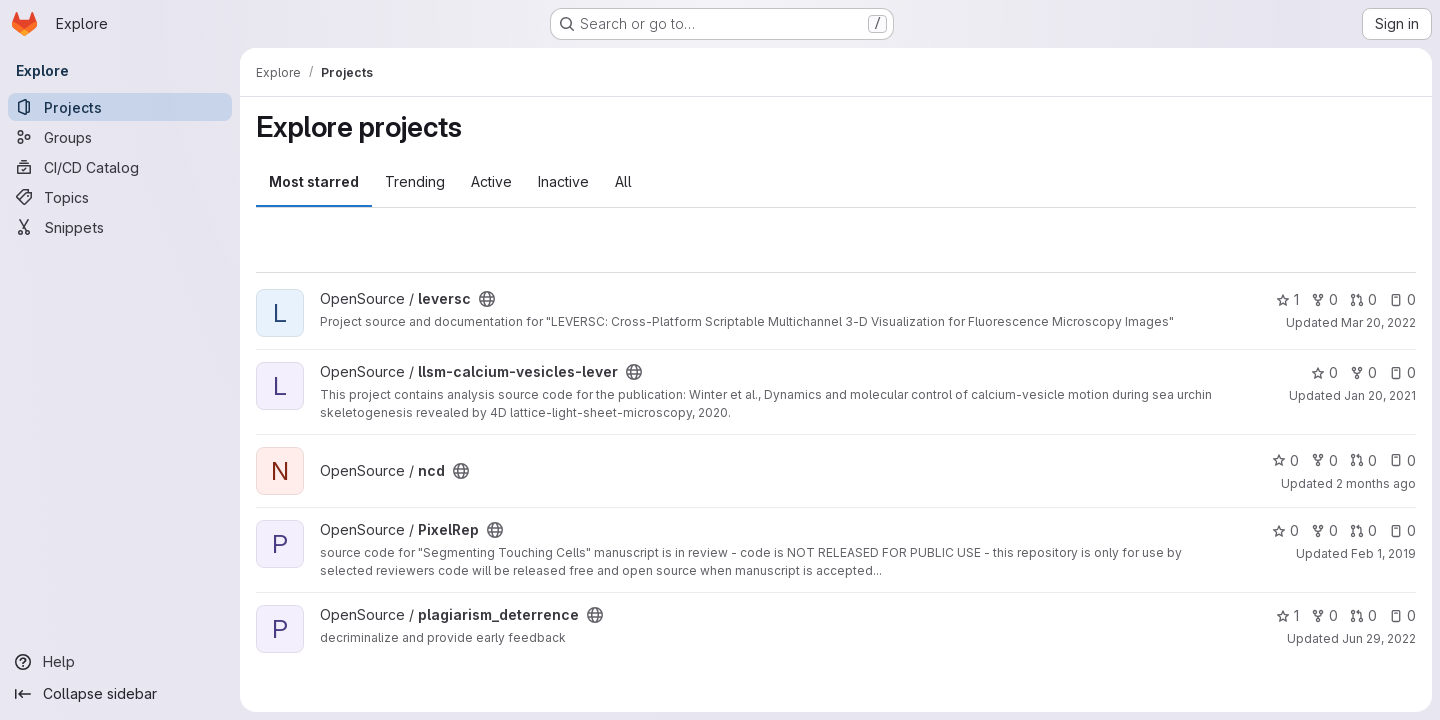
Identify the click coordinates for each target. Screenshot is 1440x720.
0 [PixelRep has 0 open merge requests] (1363, 530)
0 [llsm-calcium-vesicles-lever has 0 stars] (1324, 372)
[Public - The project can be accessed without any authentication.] (487, 299)
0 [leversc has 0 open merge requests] (1363, 299)
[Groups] (120, 137)
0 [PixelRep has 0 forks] (1324, 530)
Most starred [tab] (314, 181)
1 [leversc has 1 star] (1287, 299)
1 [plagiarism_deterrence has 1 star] (1287, 615)
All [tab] (623, 181)
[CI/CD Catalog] (120, 167)
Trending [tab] (415, 181)
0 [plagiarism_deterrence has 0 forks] (1324, 615)
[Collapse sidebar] (120, 694)
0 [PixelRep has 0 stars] (1285, 530)
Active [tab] (491, 181)
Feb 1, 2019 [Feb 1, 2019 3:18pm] (1383, 553)
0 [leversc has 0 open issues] (1402, 299)
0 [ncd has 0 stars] (1285, 460)
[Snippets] (120, 227)
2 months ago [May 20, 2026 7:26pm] (1376, 483)
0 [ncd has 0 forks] (1324, 460)
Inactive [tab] (563, 181)
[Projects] (120, 107)
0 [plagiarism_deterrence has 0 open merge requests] (1363, 615)
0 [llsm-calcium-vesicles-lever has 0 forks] (1363, 372)
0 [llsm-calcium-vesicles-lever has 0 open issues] (1402, 372)
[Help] (120, 662)
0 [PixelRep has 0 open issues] (1402, 530)
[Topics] (120, 197)
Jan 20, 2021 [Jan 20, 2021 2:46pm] (1380, 395)
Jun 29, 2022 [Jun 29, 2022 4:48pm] (1379, 638)
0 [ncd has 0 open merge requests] (1363, 460)
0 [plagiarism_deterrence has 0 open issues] (1402, 615)
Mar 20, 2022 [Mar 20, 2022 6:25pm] (1378, 322)
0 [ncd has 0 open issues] (1402, 460)
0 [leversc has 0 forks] (1324, 299)
